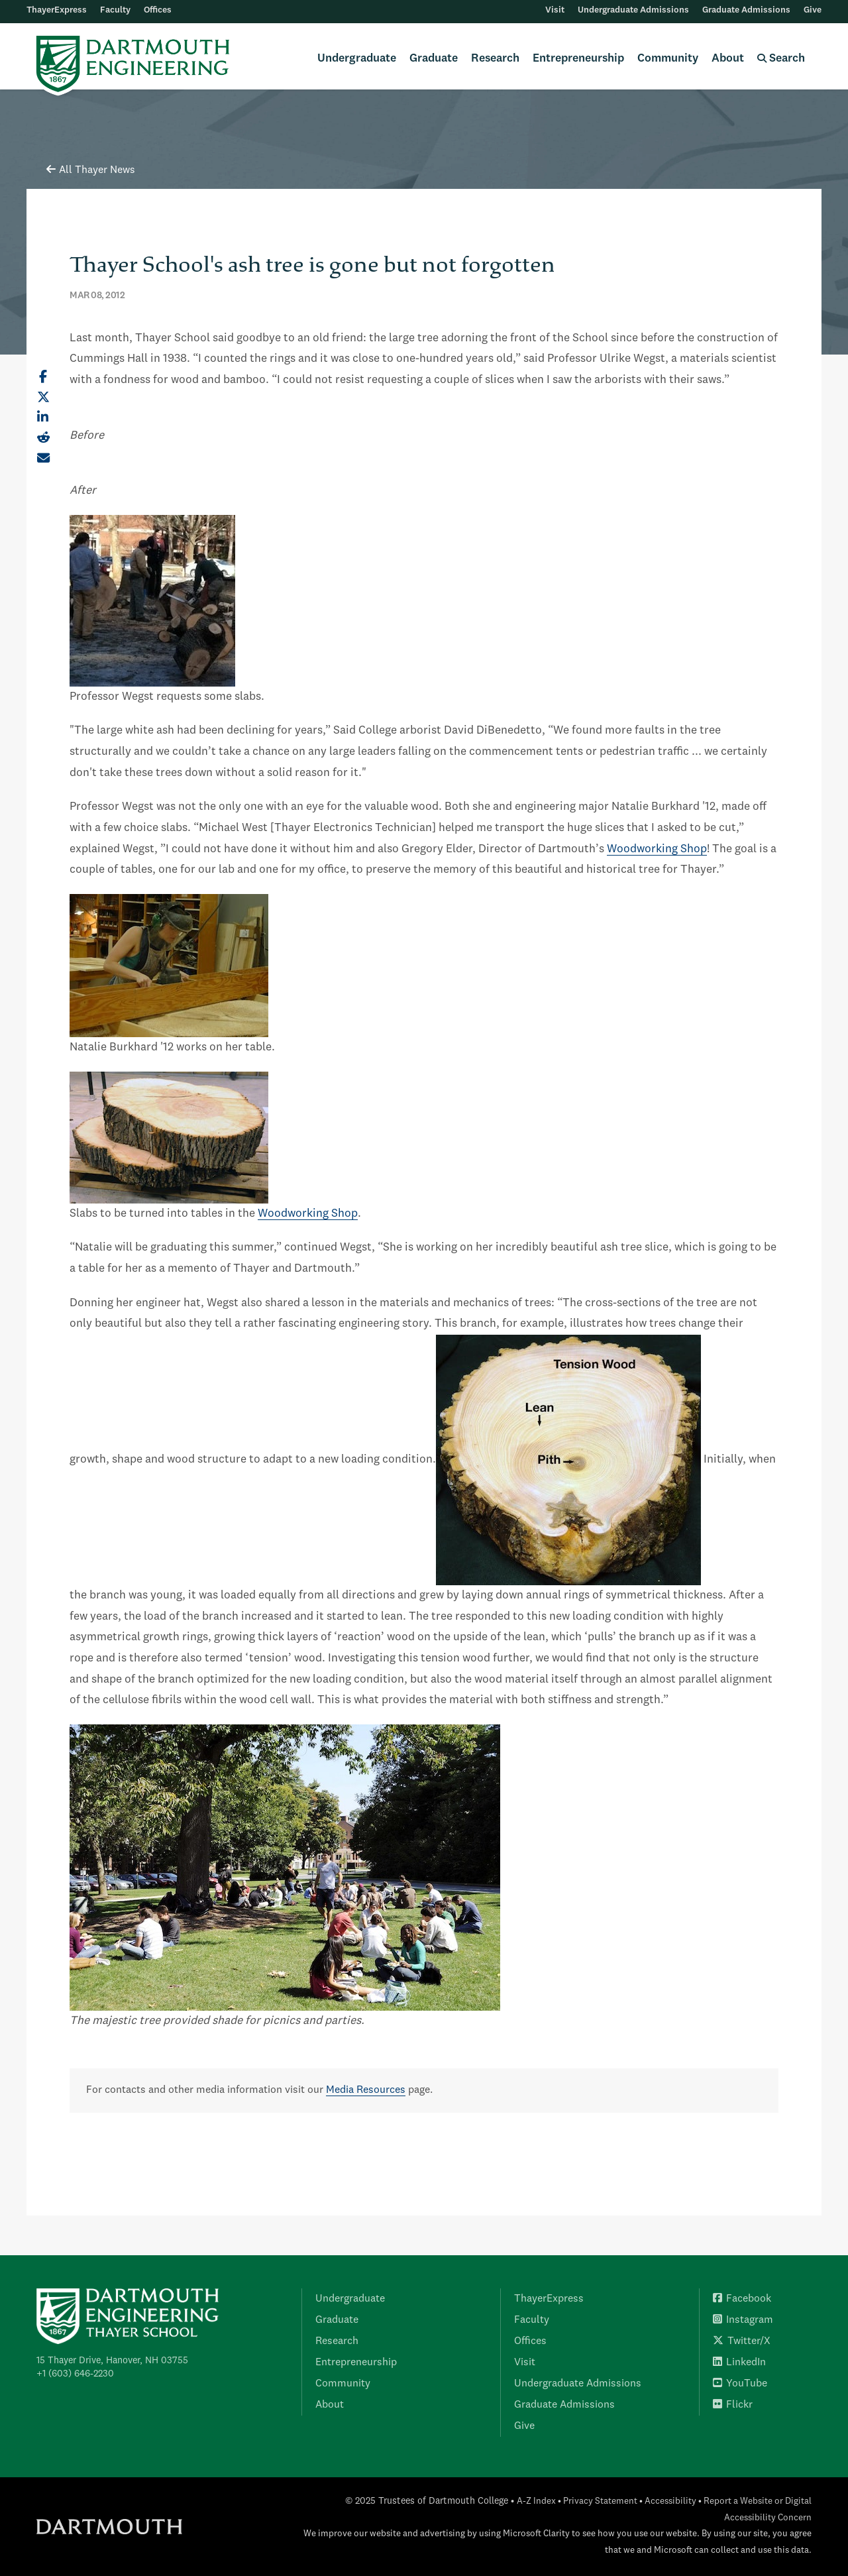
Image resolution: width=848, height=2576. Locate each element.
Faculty (115, 10)
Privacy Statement (600, 2501)
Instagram (743, 2320)
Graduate (433, 58)
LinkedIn (739, 2362)
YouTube (740, 2384)
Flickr (733, 2405)
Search (781, 58)
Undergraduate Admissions (633, 10)
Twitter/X (741, 2341)
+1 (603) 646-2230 (75, 2374)
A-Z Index (536, 2501)
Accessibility (670, 2501)
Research (495, 58)
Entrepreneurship (578, 58)
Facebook (742, 2299)
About (728, 58)
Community (667, 58)
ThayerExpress (56, 10)
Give (813, 10)
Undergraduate (356, 58)
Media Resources (365, 2090)
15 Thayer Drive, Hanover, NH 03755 (112, 2360)
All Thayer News (90, 170)
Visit (554, 10)
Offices (158, 10)
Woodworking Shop (657, 849)
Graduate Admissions (746, 10)
